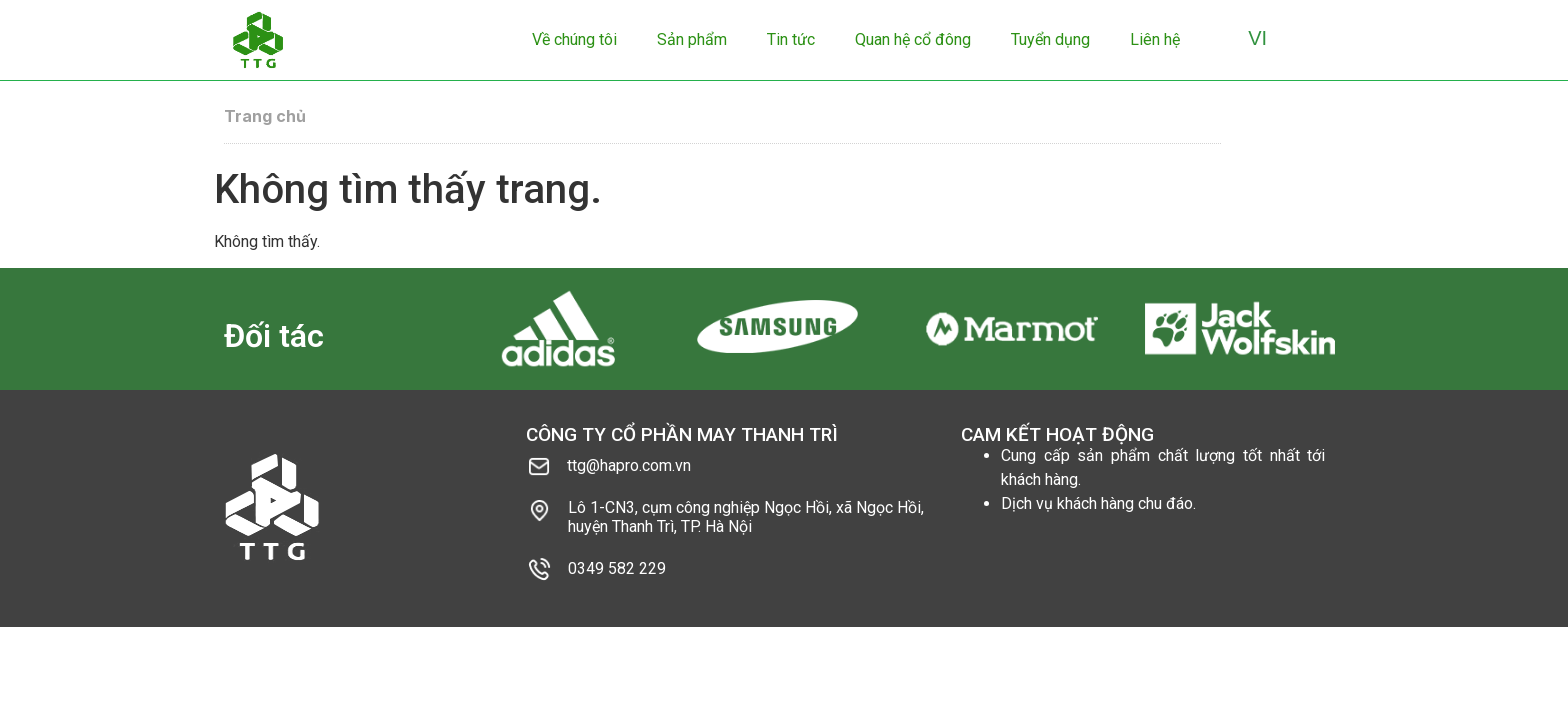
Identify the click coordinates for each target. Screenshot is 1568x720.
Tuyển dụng (1050, 39)
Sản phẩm (692, 39)
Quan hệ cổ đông (913, 39)
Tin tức (791, 39)
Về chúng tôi (574, 39)
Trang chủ (265, 116)
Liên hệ (1155, 39)
